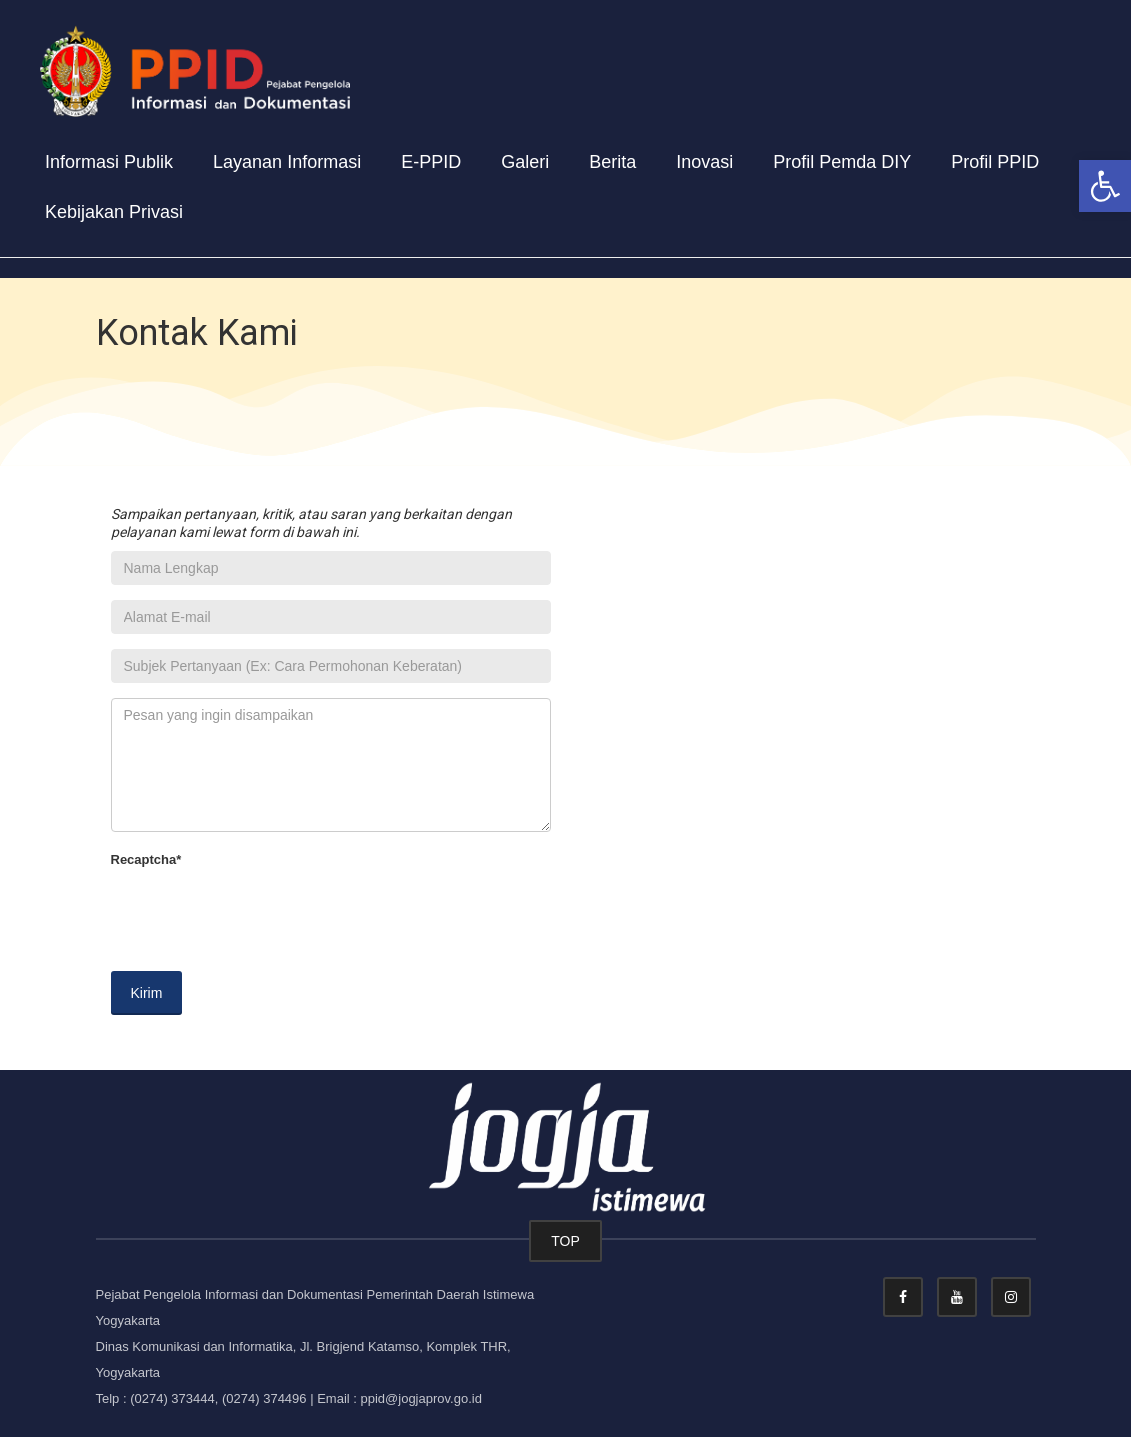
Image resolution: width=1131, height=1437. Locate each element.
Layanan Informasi (287, 162)
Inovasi (704, 162)
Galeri (525, 162)
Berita (612, 162)
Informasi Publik (109, 162)
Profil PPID (995, 162)
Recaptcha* (146, 859)
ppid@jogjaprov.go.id (421, 1398)
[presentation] (263, 917)
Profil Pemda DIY (842, 162)
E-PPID (431, 162)
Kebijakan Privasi (114, 212)
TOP (565, 1241)
